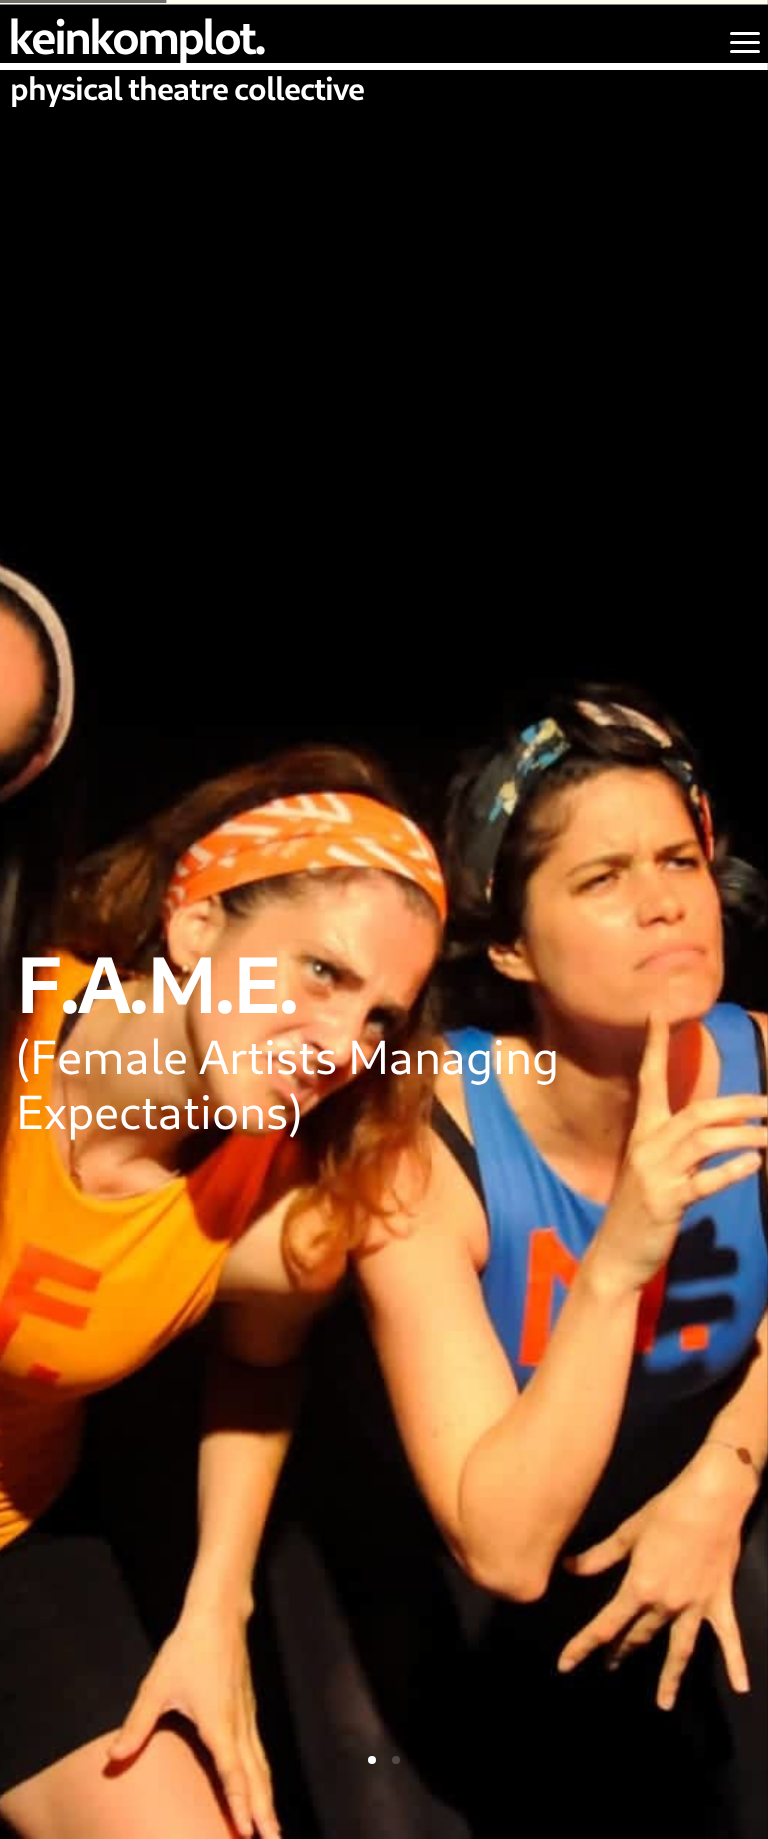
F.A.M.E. (156, 982)
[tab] (372, 1760)
